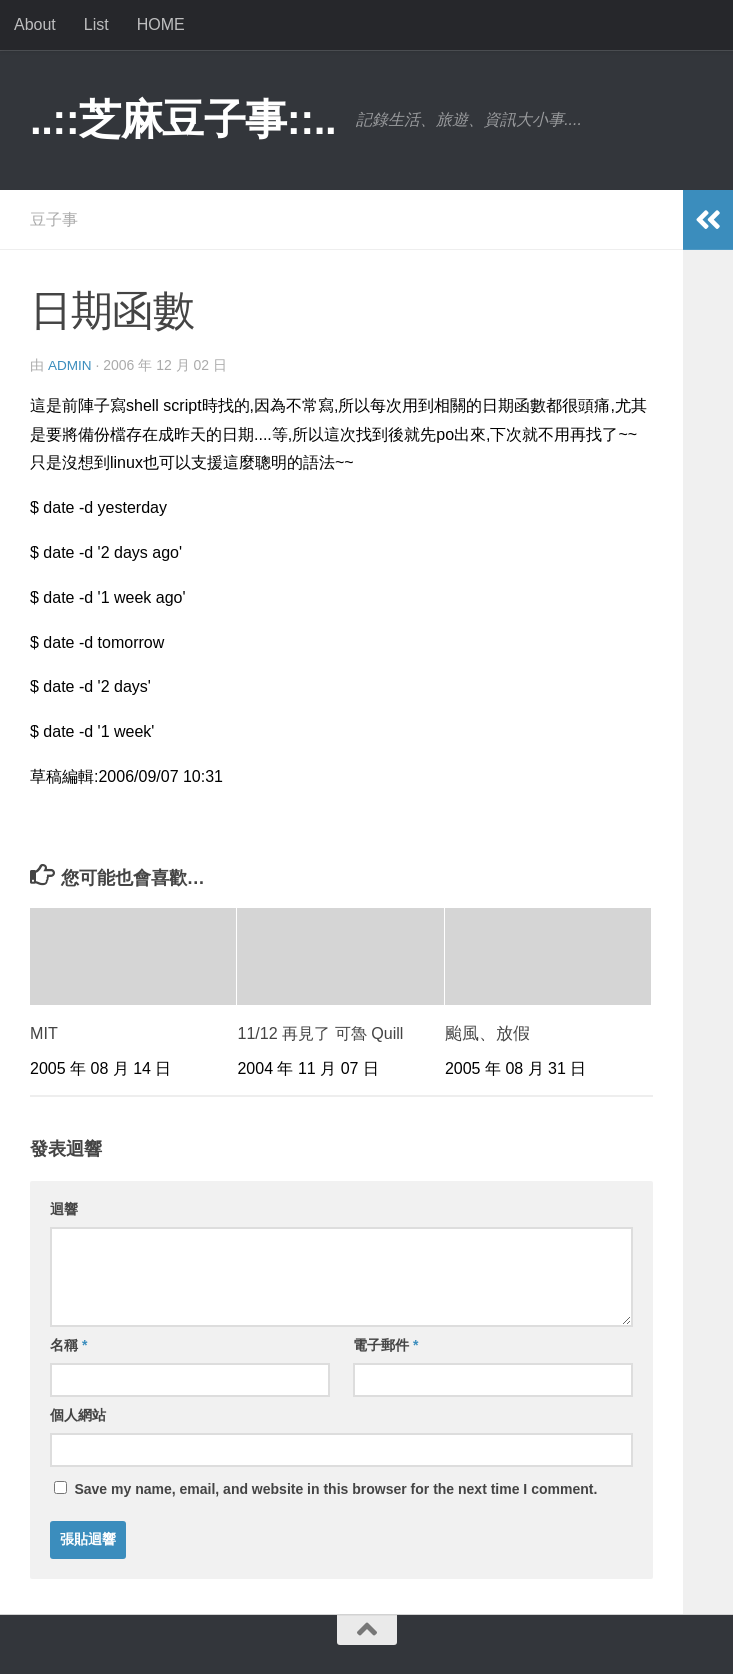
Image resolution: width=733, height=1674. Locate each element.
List (96, 24)
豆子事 (54, 219)
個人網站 (78, 1414)
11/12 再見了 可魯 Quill (325, 1032)
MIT (44, 1032)
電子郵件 (385, 1344)
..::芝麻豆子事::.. (183, 119)
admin (70, 365)
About (35, 24)
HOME (161, 24)
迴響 (64, 1208)
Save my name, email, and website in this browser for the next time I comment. (335, 1488)
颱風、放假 (487, 1032)
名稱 (68, 1344)
